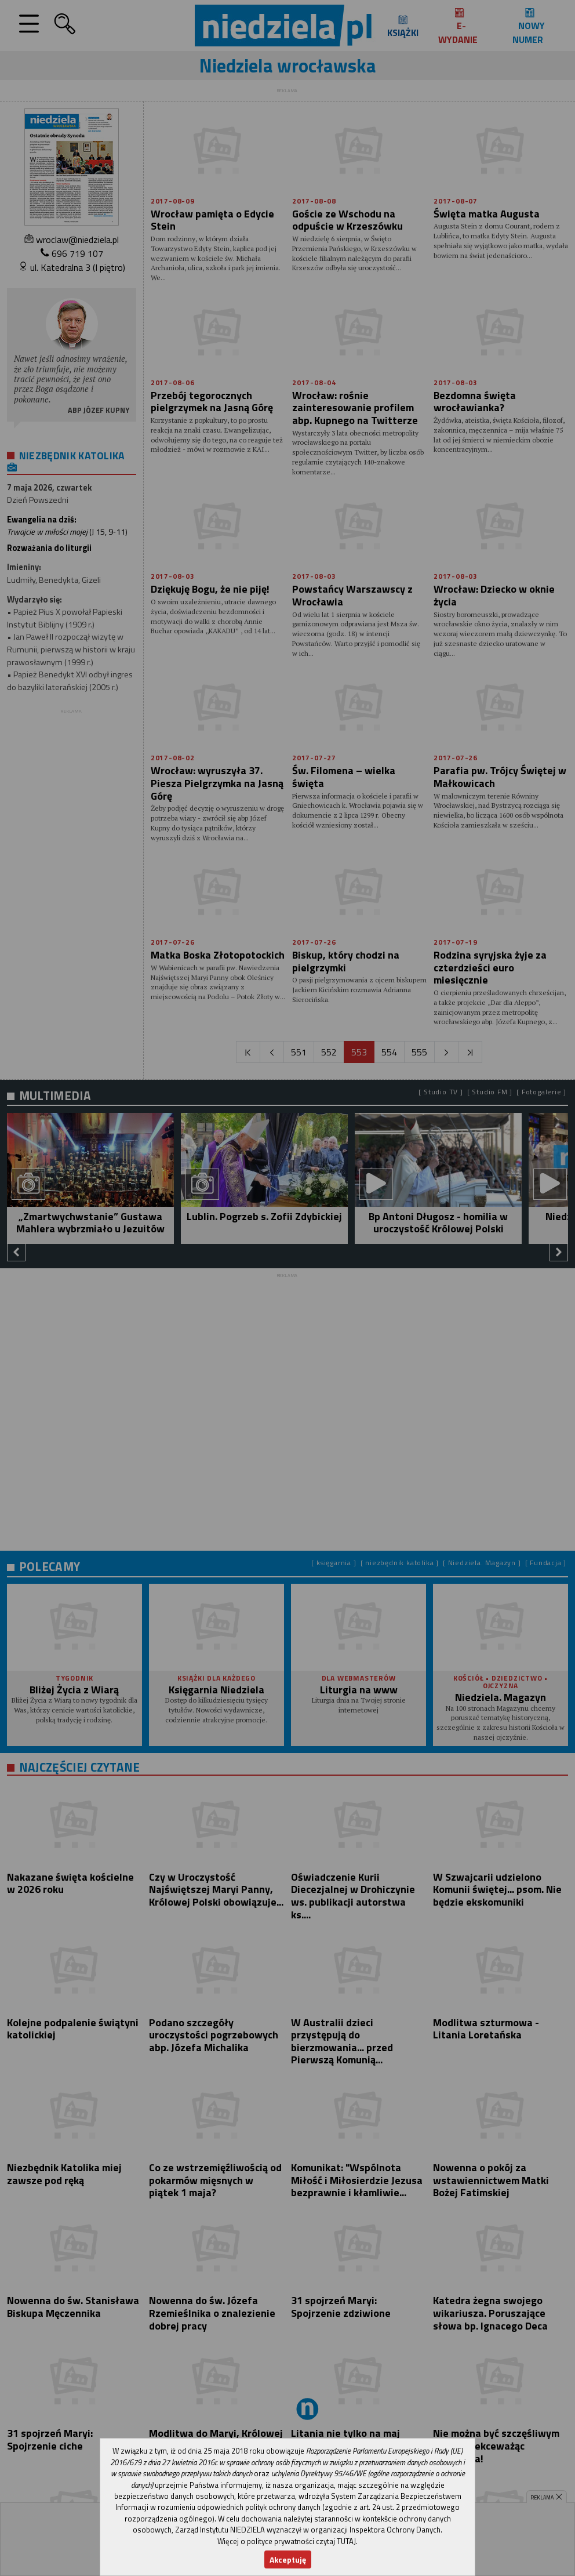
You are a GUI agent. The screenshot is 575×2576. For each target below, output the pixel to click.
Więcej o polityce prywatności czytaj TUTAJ (286, 2541)
